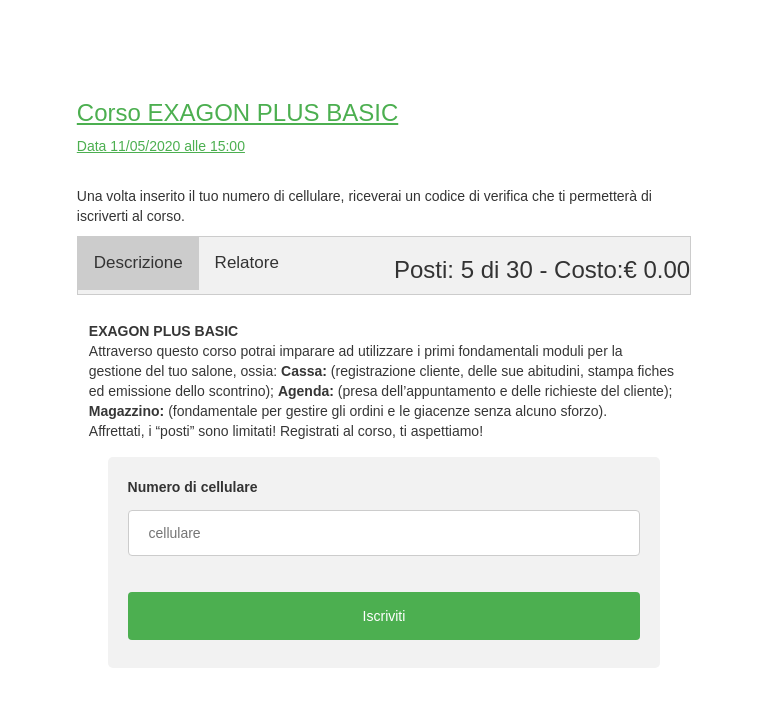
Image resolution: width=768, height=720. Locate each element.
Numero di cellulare (193, 487)
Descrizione (138, 262)
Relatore (247, 262)
